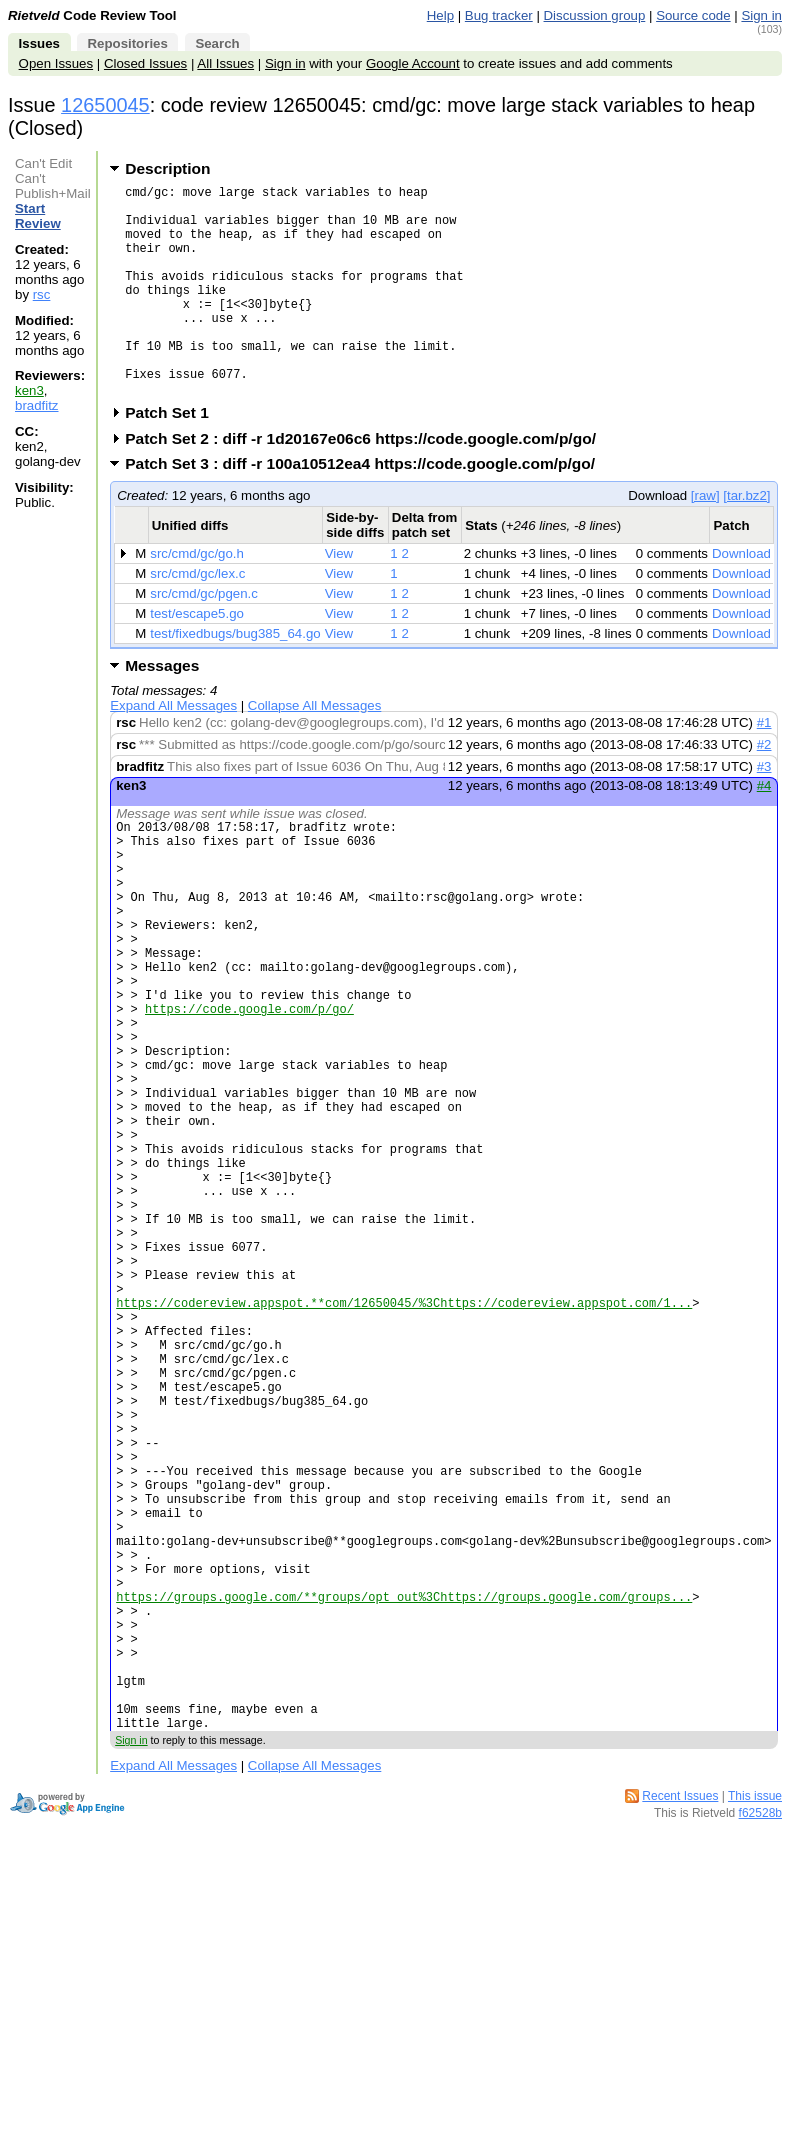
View (339, 598)
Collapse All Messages (314, 750)
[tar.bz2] (746, 540)
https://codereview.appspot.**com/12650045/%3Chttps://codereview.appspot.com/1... (404, 1452)
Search (217, 43)
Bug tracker (499, 15)
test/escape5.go (197, 658)
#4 (764, 830)
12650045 (105, 105)
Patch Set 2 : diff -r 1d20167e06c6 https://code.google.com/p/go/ (367, 483)
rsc (42, 294)
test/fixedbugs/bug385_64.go (235, 678)
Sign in (761, 15)
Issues (39, 43)
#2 (764, 789)
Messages (162, 710)
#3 (764, 811)
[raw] (705, 540)
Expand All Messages (173, 750)
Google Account (413, 63)
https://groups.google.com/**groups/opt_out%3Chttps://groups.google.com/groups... (404, 1809)
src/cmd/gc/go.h (197, 598)
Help (440, 15)
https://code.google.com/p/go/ (249, 1095)
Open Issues (56, 63)
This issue (755, 2036)
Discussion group (595, 15)
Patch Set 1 (173, 457)
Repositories (127, 43)
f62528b (760, 2053)
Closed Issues (145, 63)
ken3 (29, 390)
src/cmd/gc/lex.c (197, 618)
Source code (693, 15)
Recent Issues (680, 2036)
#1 (764, 767)
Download (741, 598)
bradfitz (37, 405)
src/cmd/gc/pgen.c (204, 638)
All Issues (225, 63)
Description (167, 168)
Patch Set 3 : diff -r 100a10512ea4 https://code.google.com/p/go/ (366, 508)
